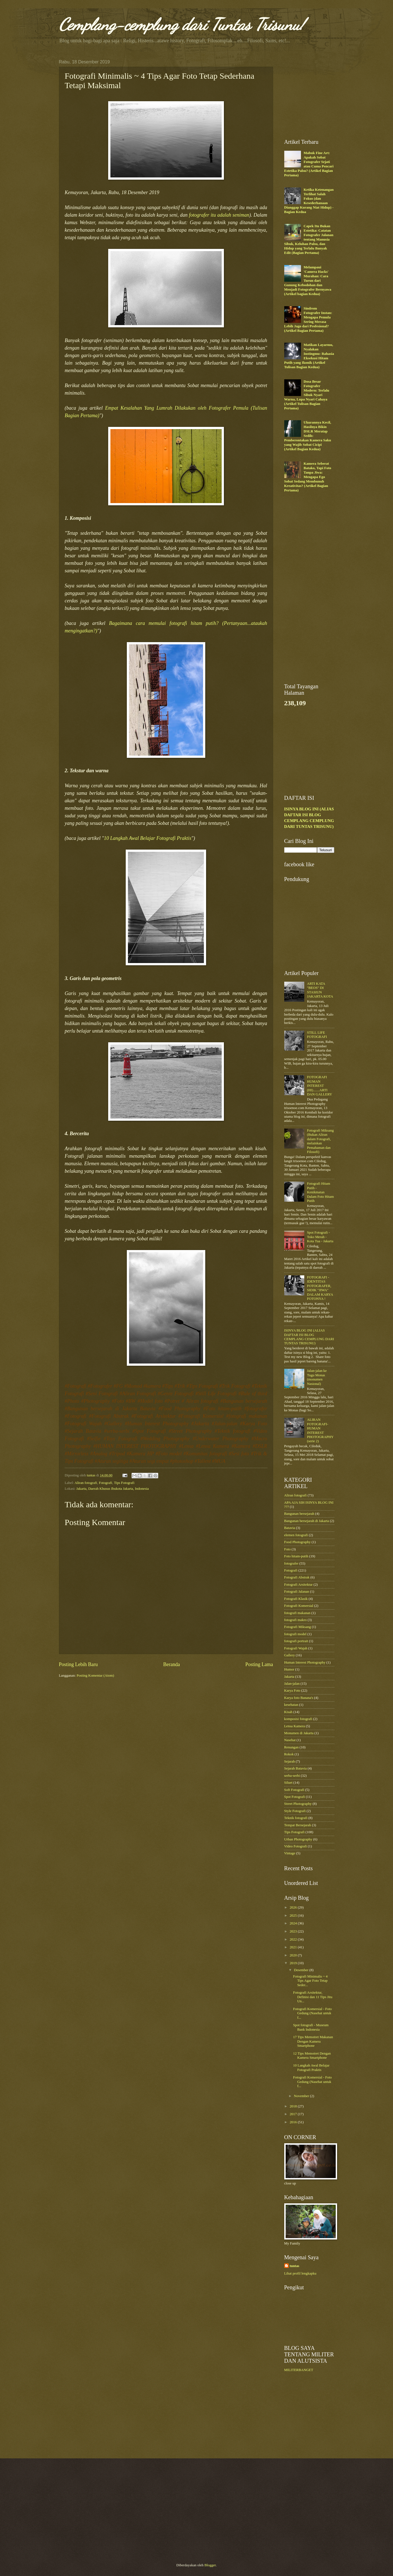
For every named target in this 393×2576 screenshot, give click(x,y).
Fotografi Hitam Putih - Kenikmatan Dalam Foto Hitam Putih (320, 1192)
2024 (294, 1923)
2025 (294, 1915)
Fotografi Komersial (298, 1606)
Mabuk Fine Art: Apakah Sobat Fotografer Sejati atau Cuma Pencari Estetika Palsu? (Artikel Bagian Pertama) (309, 164)
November (302, 2096)
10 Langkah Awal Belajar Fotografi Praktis (147, 838)
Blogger (210, 2565)
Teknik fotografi (296, 1818)
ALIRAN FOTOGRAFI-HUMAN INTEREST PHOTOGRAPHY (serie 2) (320, 1430)
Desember (301, 1970)
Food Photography (297, 1542)
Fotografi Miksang (297, 1627)
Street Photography (298, 1804)
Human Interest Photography (305, 1662)
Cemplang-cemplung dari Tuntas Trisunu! (181, 24)
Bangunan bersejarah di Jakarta (306, 1521)
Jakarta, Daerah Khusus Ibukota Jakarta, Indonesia (112, 1489)
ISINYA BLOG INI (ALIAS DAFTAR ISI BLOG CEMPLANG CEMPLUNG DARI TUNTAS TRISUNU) (309, 1336)
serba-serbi (292, 1776)
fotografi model (295, 1634)
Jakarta (289, 1677)
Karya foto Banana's (298, 1698)
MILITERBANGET (298, 2370)
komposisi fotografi (298, 1719)
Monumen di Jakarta (299, 1733)
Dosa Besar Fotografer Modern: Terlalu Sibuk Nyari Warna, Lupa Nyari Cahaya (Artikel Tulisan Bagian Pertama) (306, 394)
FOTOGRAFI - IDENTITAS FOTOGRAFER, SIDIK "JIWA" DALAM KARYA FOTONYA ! (320, 1288)
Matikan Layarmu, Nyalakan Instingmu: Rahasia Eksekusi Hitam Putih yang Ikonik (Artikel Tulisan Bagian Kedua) (309, 356)
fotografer (291, 1563)
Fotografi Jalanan (296, 1591)
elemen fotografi (296, 1535)
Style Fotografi (295, 1811)
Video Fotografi (295, 1846)
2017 (294, 2114)
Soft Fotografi (294, 1790)
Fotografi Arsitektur (298, 1585)
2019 (294, 1963)
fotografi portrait (296, 1641)
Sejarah (289, 1761)
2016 (294, 2122)
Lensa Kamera (294, 1726)
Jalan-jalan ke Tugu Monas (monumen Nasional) (317, 1377)
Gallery (289, 1655)
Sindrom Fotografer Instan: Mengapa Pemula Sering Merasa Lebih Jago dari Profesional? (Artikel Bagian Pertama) (308, 319)
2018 (294, 2106)
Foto (287, 1549)
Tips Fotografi (124, 1483)
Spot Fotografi (294, 1797)
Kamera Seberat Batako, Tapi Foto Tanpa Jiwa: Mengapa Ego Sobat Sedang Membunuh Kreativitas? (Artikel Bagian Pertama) (307, 476)
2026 (294, 1907)
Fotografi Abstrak (297, 1577)
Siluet (288, 1783)
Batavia (289, 1528)
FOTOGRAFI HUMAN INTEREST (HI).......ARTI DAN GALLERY (319, 1085)
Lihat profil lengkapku (300, 2273)
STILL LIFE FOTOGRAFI (317, 1035)
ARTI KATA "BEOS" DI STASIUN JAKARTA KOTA (320, 990)
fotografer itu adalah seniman (219, 215)
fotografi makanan (297, 1613)
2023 (294, 1931)
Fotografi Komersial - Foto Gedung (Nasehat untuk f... (312, 2013)
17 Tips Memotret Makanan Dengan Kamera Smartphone (313, 2041)
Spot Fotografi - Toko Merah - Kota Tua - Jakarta (320, 1237)
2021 (294, 1947)
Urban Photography (298, 1839)
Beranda (171, 1664)
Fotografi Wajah (295, 1648)
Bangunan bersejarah (299, 1514)
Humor (289, 1669)
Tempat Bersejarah (297, 1825)
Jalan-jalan (292, 1684)
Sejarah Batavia (295, 1768)
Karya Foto (292, 1690)
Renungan (291, 1747)
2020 (294, 1955)
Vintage (289, 1853)
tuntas (294, 2266)
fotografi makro (295, 1620)
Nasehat (290, 1740)
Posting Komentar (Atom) (95, 1675)
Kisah (288, 1712)
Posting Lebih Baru (78, 1664)
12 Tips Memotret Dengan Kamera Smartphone (312, 2056)
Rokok (289, 1754)
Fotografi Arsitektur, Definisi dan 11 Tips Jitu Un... (312, 1997)
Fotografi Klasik (296, 1599)
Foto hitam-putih (296, 1556)
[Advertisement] (326, 94)
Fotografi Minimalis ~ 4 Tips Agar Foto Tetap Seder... (310, 1980)
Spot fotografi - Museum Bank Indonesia (311, 2027)
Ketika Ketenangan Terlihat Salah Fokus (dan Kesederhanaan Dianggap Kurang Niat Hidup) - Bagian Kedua (309, 200)
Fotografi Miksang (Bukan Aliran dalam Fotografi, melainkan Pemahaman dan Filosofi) (320, 1141)
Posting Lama (259, 1664)
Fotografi (105, 1483)
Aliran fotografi (86, 1483)
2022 (294, 1939)
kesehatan (291, 1705)
